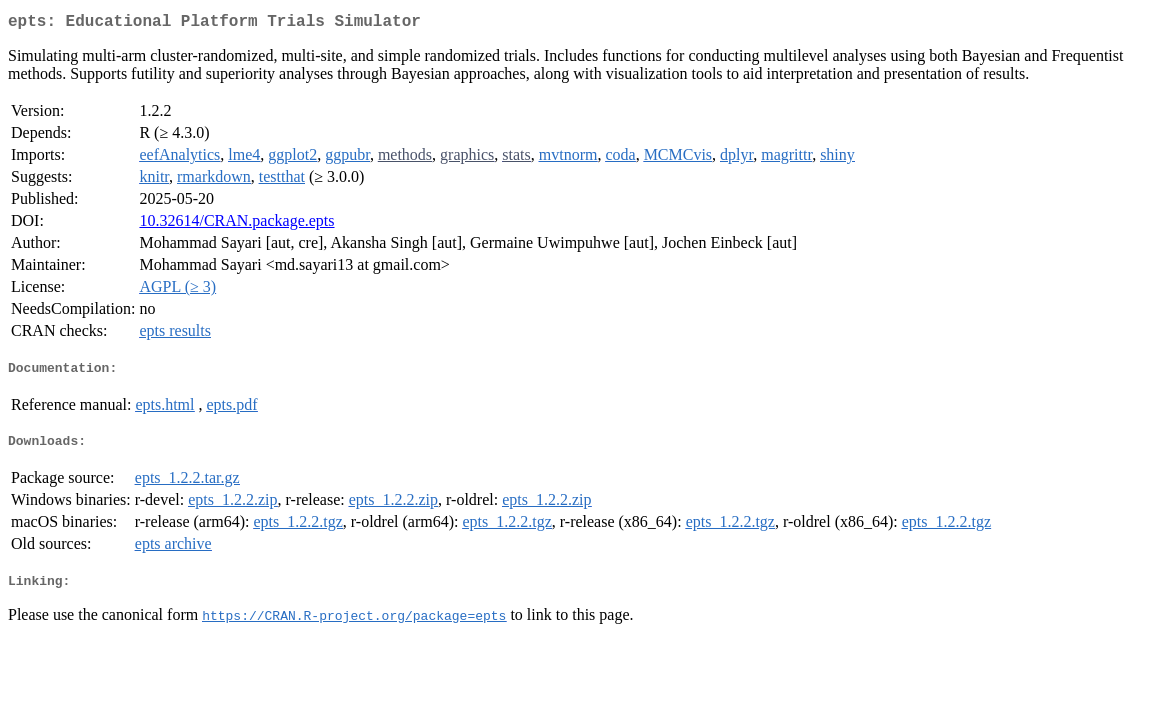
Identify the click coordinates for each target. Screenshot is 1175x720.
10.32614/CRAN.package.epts (236, 224)
